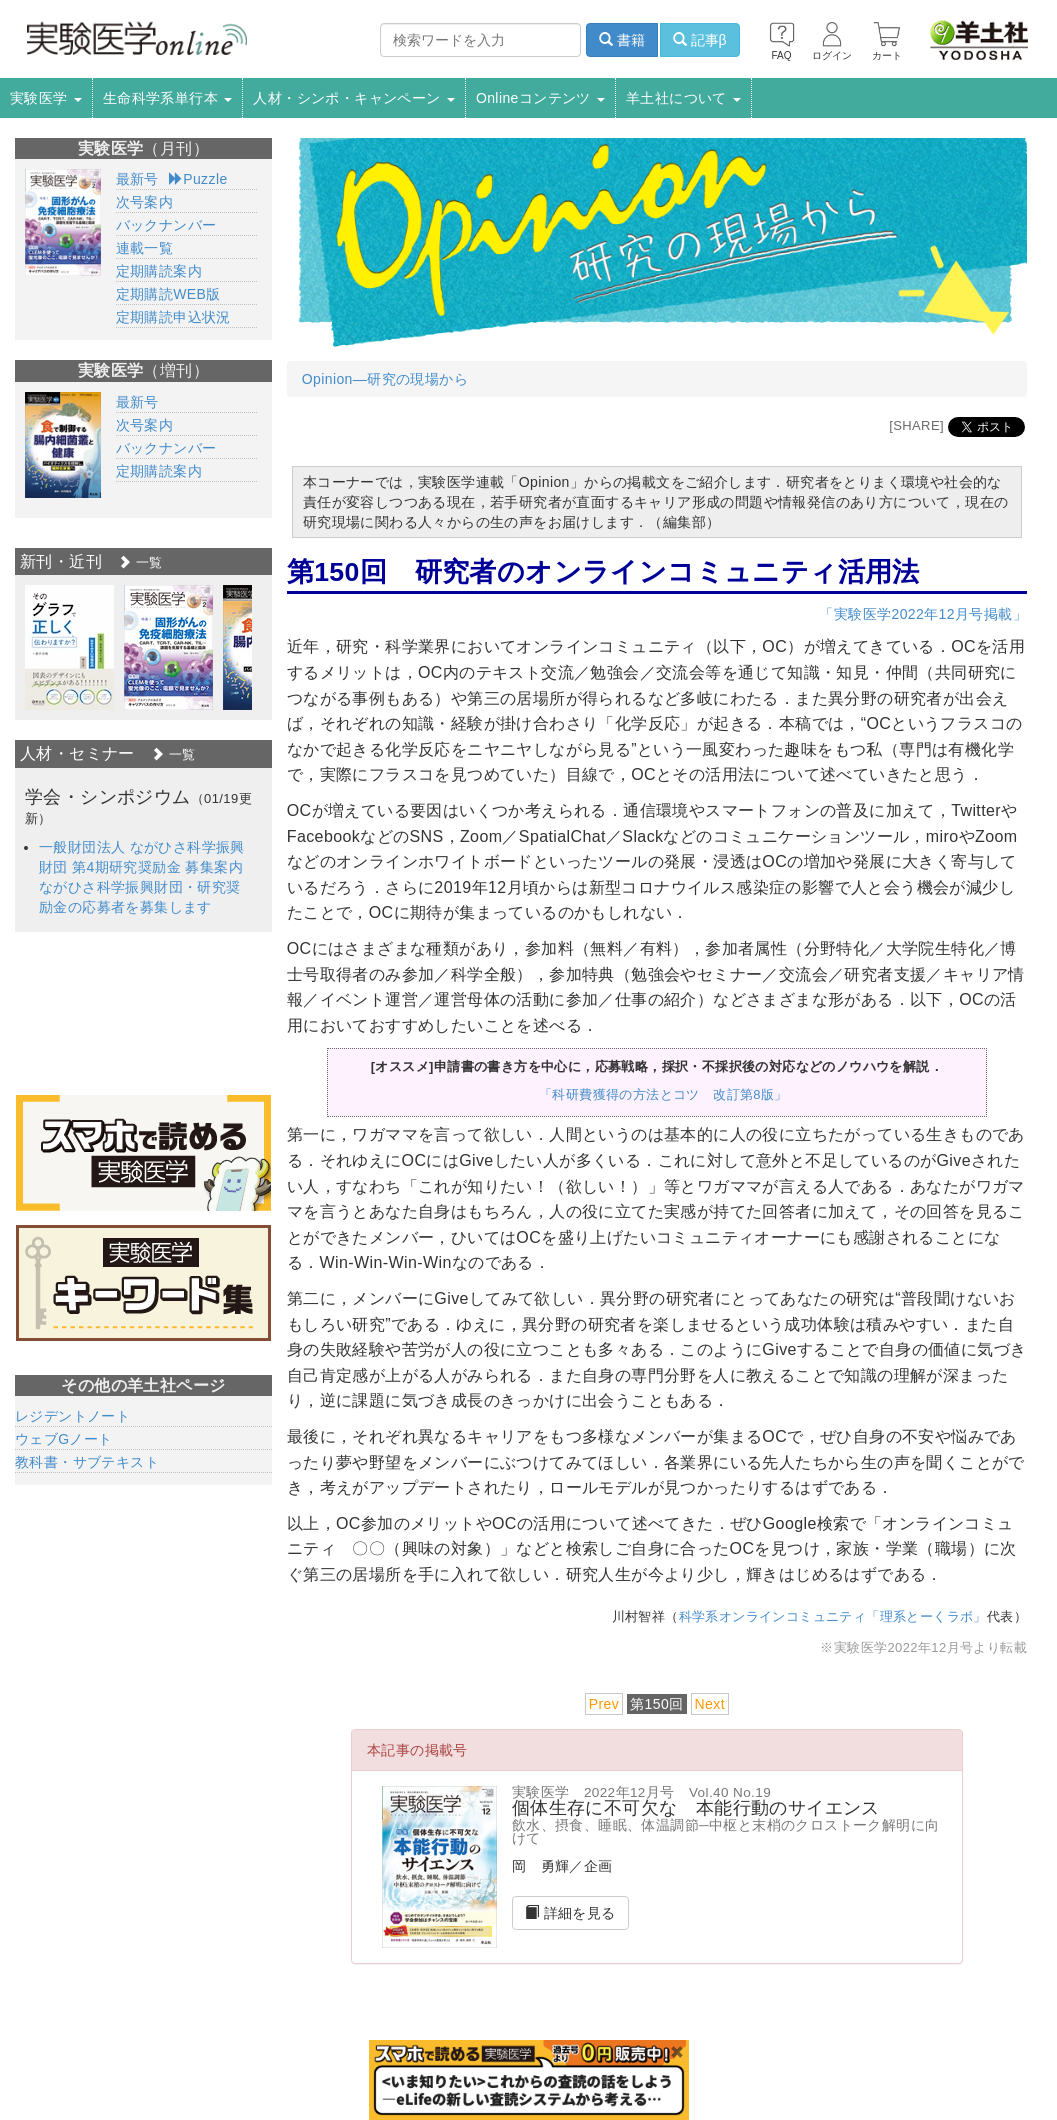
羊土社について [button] (683, 98)
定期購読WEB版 (168, 294)
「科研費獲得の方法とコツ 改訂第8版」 (663, 1094)
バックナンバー (166, 225)
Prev (604, 1704)
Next (710, 1704)
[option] (69, 647)
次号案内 (145, 202)
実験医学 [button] (46, 98)
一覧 (140, 562)
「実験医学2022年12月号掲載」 (923, 614)
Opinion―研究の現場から (385, 379)
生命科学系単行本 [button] (168, 98)
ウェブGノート (64, 1439)
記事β (700, 40)
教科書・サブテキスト (87, 1462)
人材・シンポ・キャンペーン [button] (354, 98)
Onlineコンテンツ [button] (540, 98)
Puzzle (198, 179)
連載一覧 (145, 248)
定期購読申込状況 (173, 317)
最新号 (137, 179)
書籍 (622, 40)
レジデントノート (72, 1416)
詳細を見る (570, 1913)
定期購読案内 (159, 271)
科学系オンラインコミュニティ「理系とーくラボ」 (833, 1616)
